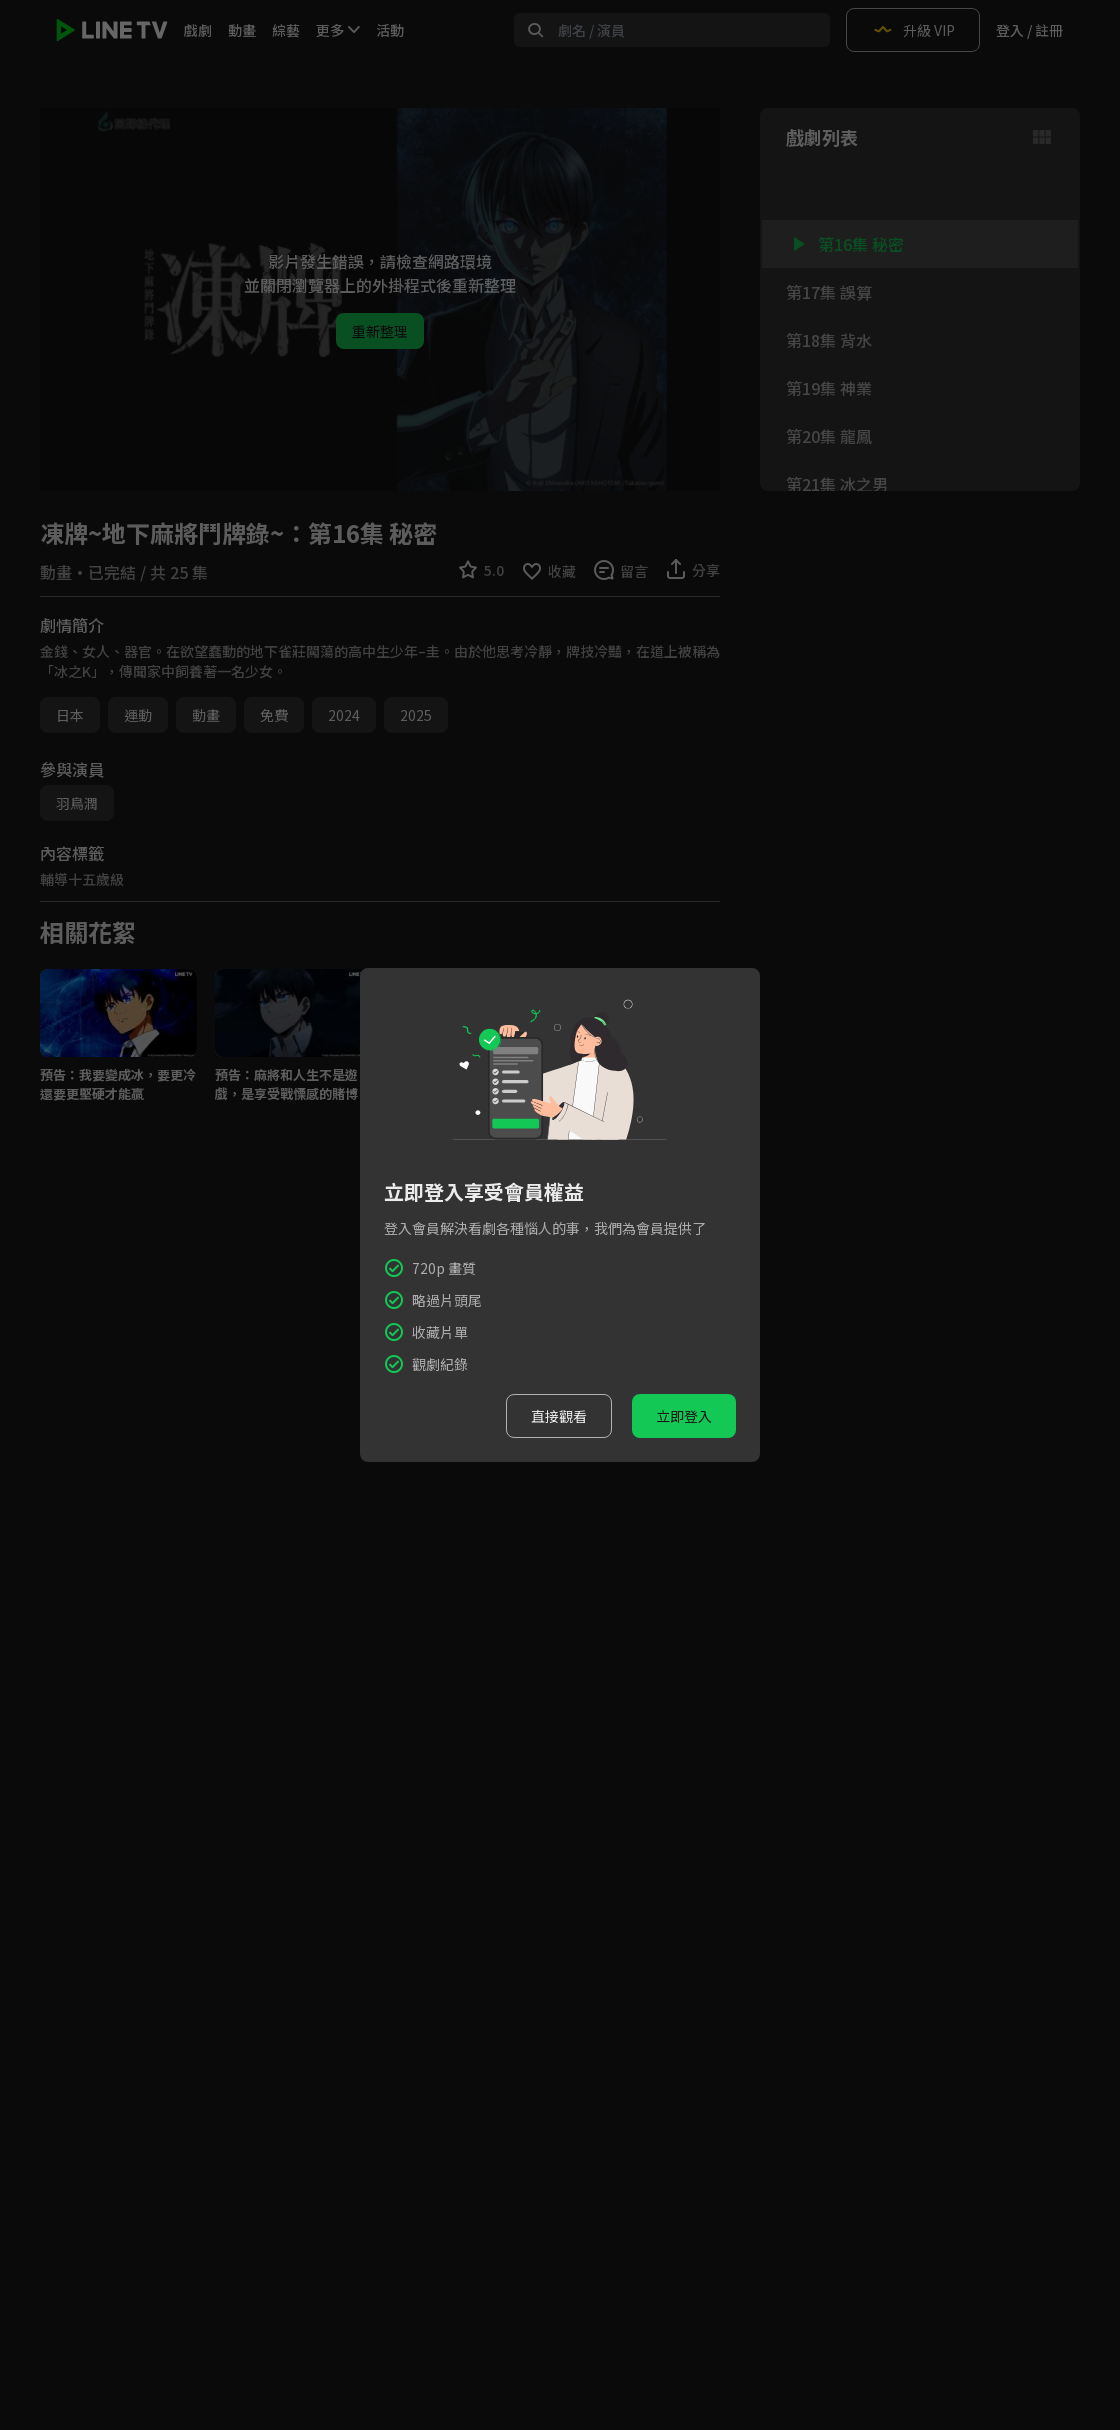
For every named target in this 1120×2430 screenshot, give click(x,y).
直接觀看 (559, 1416)
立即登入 (684, 1416)
